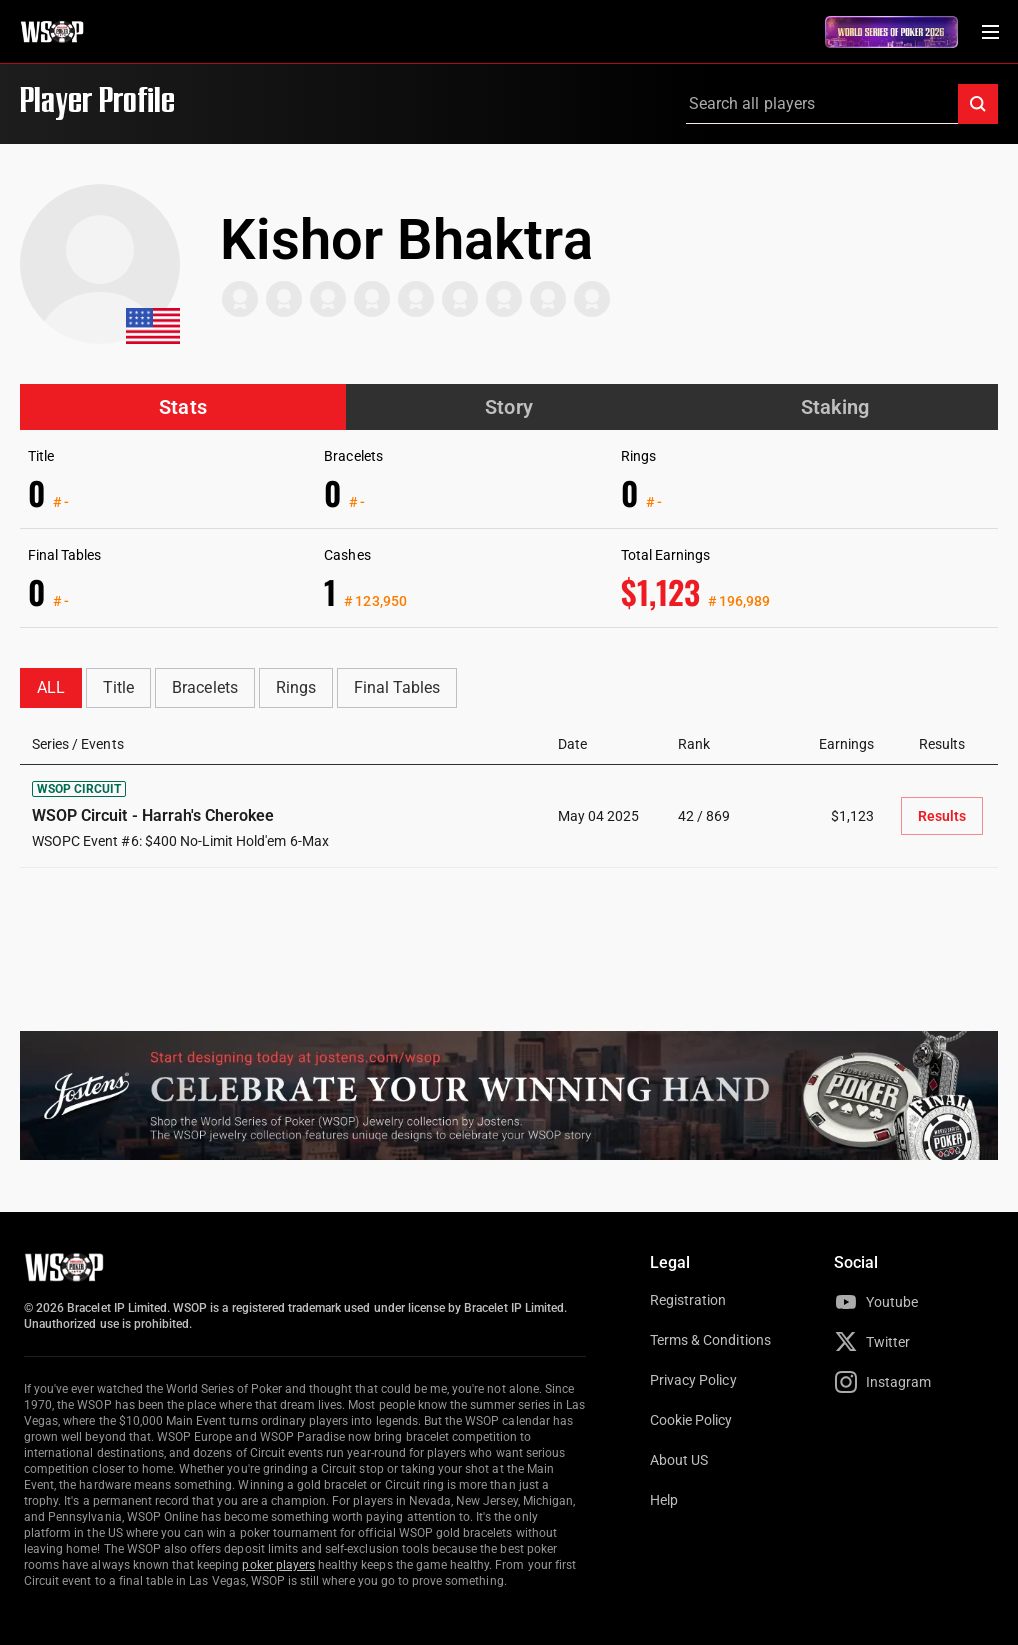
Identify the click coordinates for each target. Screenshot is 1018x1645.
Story (508, 407)
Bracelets (204, 687)
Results (942, 816)
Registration (688, 1300)
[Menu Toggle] (990, 32)
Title (118, 687)
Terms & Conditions (710, 1340)
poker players (278, 1565)
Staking (835, 407)
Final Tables (397, 687)
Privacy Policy (693, 1380)
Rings (296, 687)
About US (679, 1460)
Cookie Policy (691, 1420)
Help (664, 1500)
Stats (182, 407)
